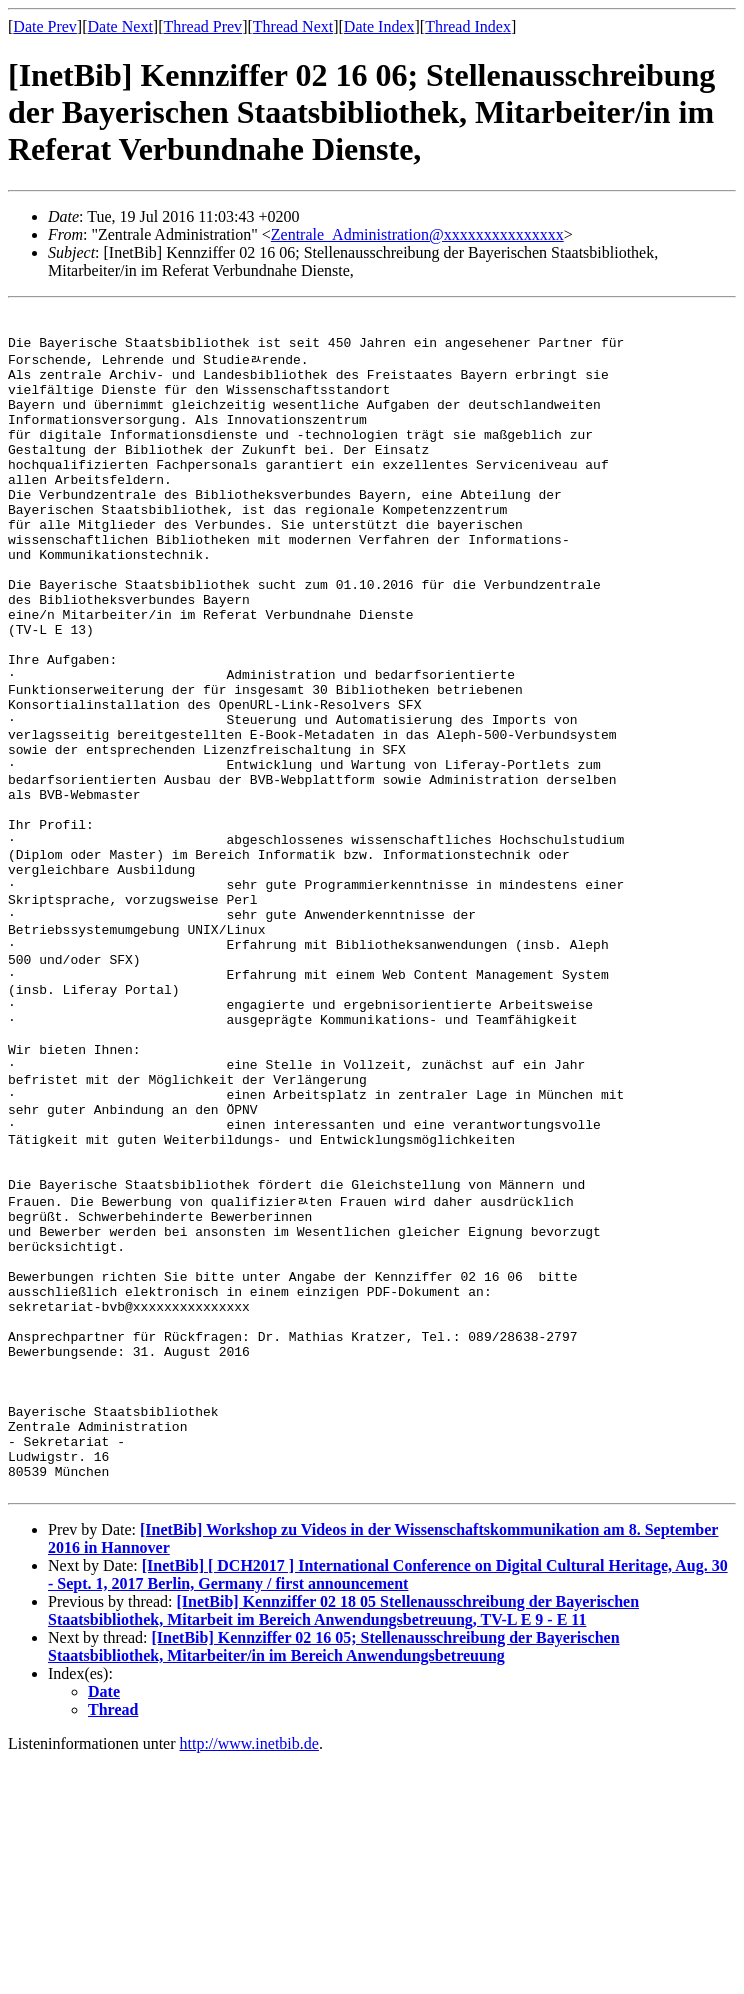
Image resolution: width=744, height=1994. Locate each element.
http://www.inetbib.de (249, 1976)
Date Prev (45, 26)
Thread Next (293, 26)
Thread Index (468, 26)
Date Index (379, 26)
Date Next (120, 26)
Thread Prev (202, 26)
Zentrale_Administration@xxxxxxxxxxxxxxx (417, 234)
